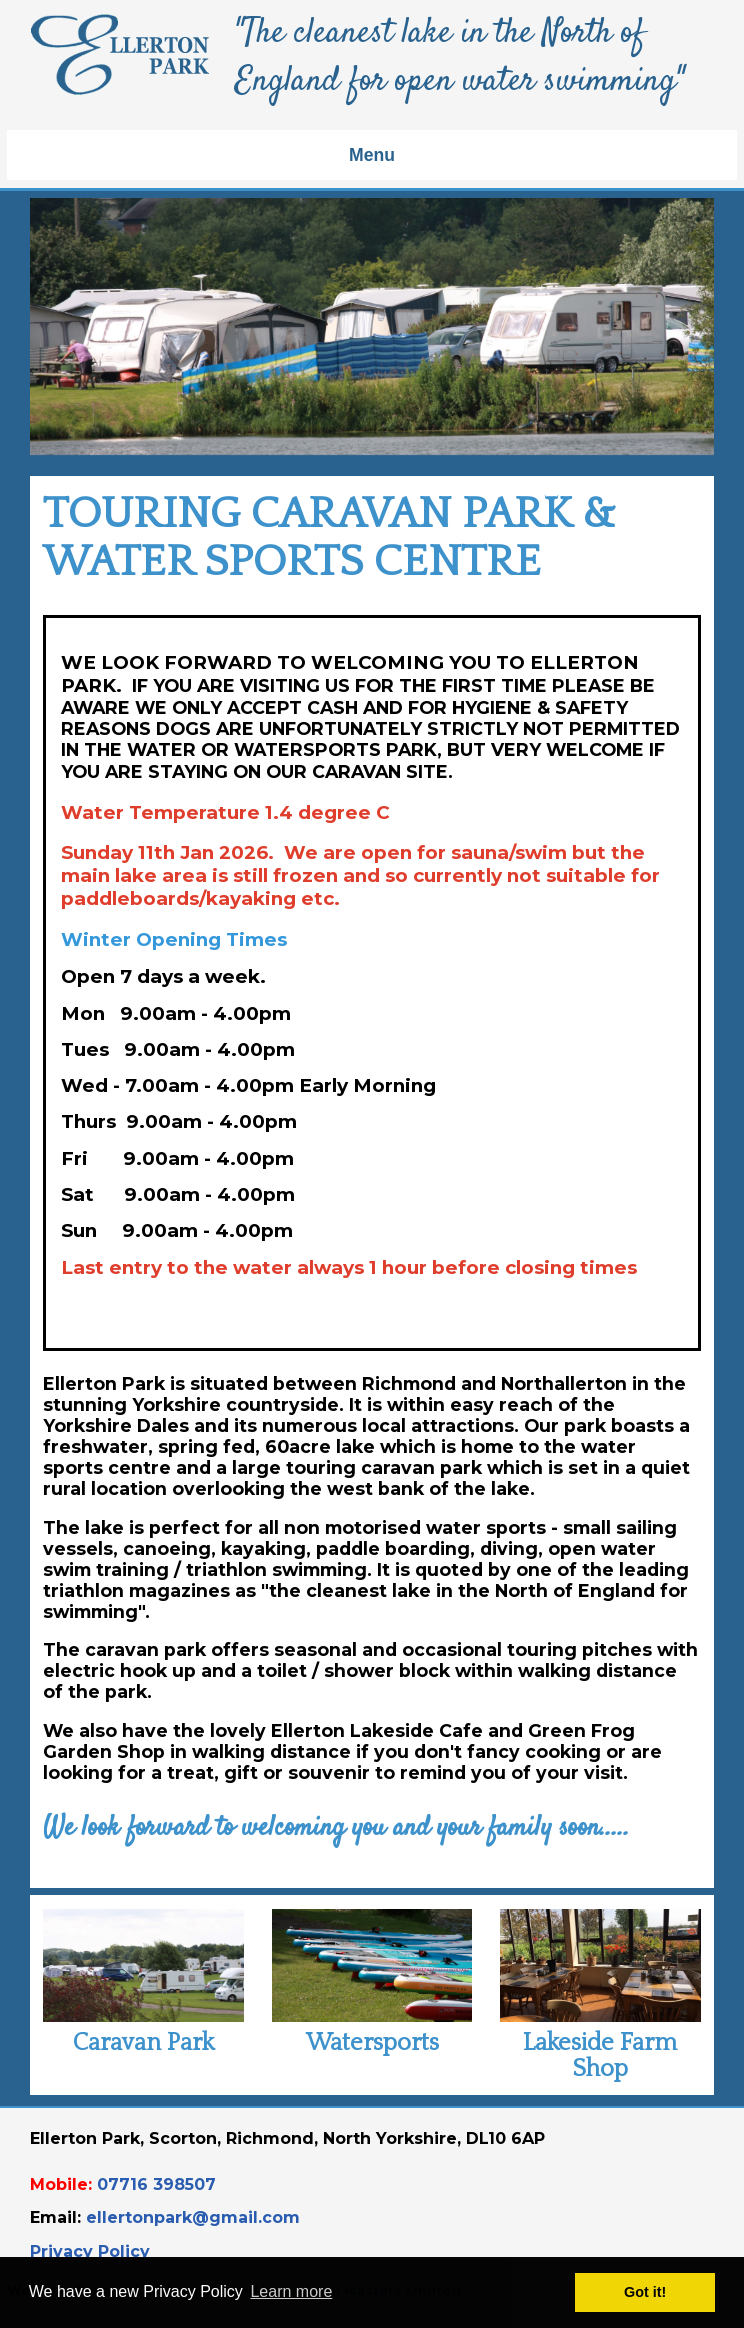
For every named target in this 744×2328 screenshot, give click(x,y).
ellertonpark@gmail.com (193, 2217)
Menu (372, 155)
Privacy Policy (90, 2251)
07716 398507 (156, 2184)
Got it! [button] (645, 2292)
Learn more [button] (291, 2291)
